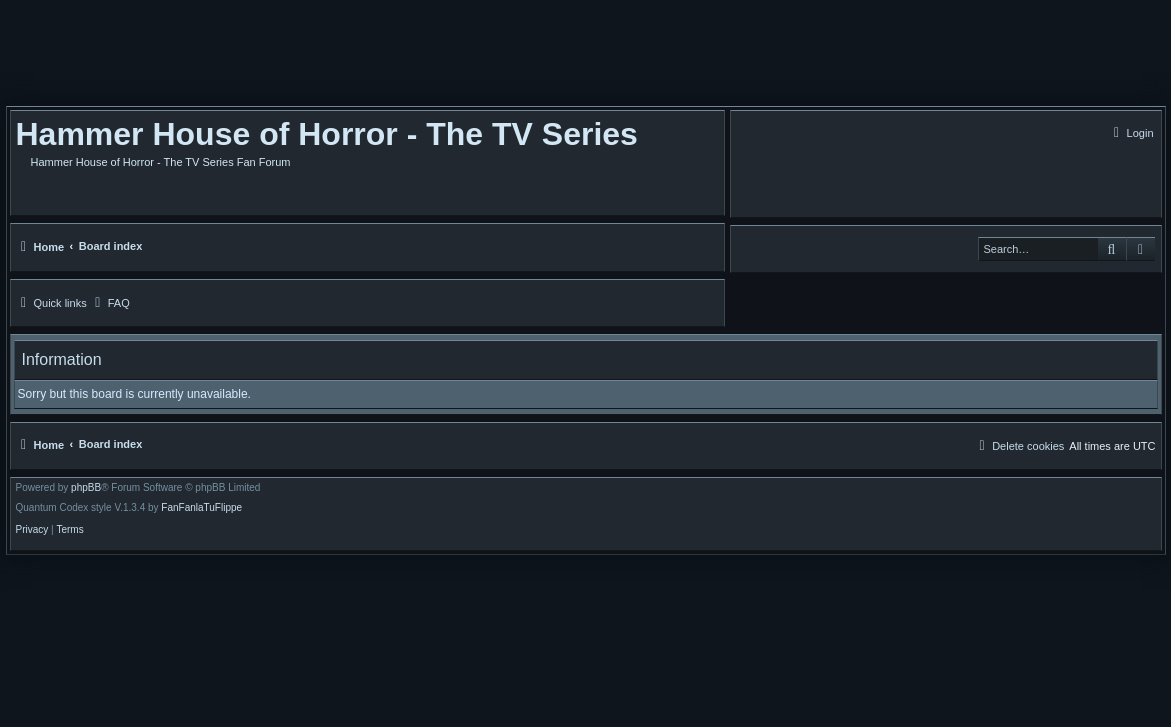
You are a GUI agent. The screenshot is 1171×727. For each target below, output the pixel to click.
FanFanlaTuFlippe (201, 508)
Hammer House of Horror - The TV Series (327, 134)
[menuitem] (1131, 133)
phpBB (86, 488)
